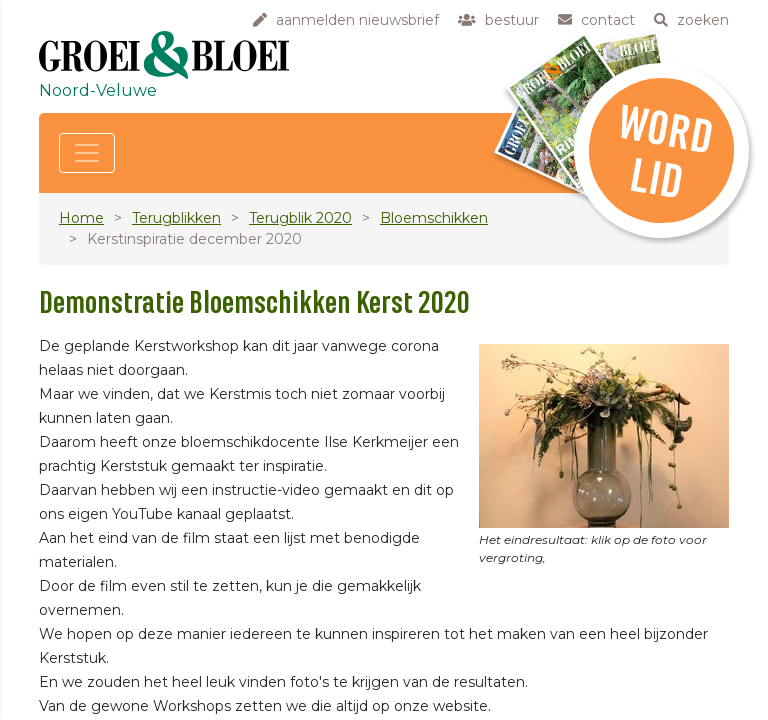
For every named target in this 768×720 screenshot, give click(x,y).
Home (81, 218)
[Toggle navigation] (87, 153)
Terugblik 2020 (300, 218)
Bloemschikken (434, 218)
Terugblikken (176, 218)
